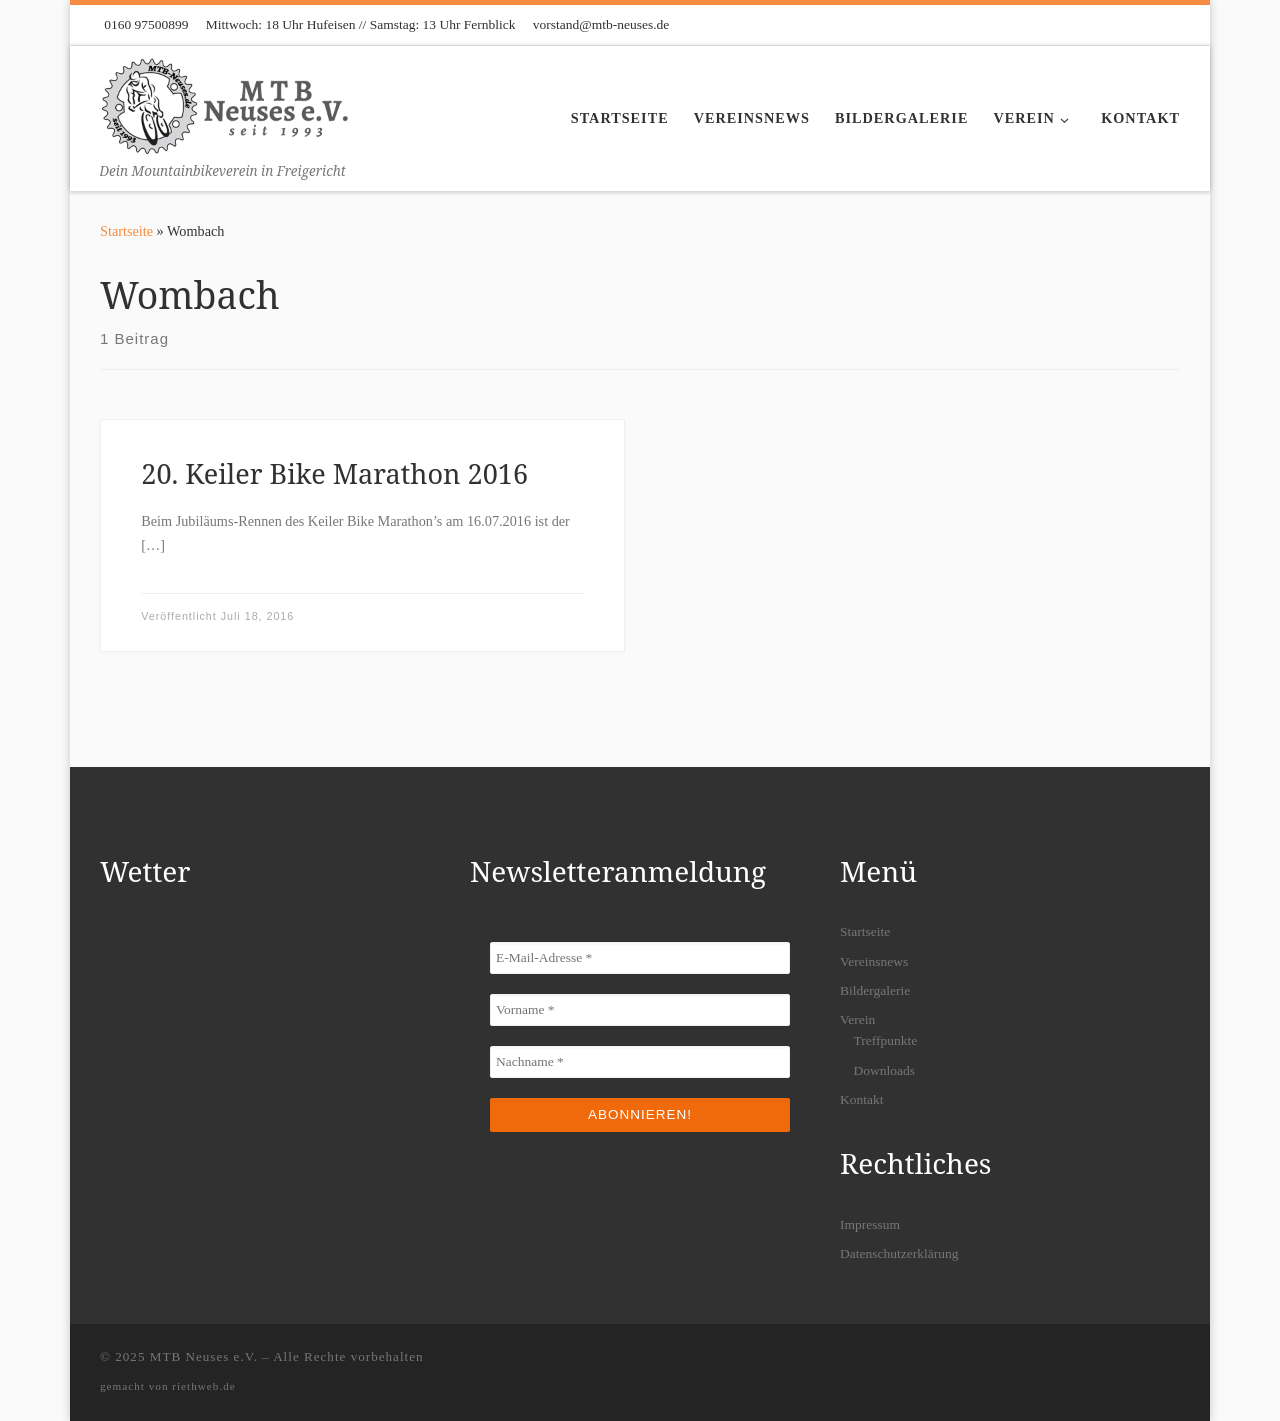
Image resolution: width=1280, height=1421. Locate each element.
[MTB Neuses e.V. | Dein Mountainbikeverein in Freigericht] (225, 102)
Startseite (126, 231)
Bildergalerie (875, 990)
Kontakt (862, 1099)
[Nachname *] (640, 1062)
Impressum (870, 1224)
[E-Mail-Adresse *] (640, 958)
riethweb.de (204, 1386)
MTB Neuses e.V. (204, 1356)
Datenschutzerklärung (899, 1253)
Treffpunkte (886, 1040)
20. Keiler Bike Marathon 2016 (334, 473)
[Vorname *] (640, 1010)
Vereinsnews (874, 961)
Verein (857, 1019)
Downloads (885, 1070)
